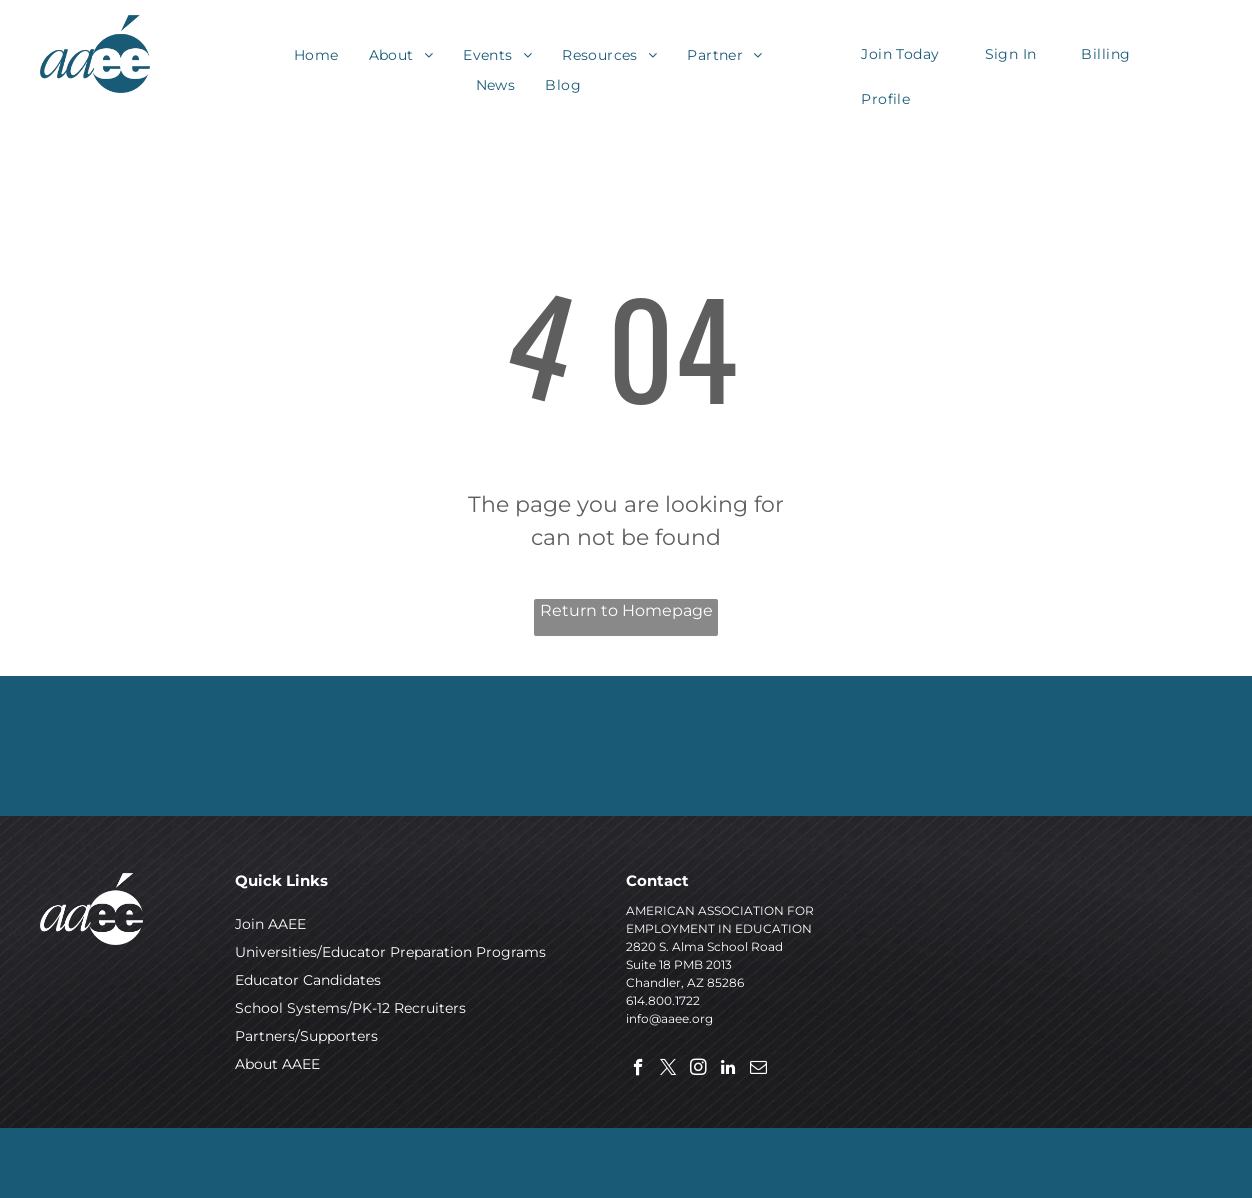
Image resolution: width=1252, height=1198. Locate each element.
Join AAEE (270, 924)
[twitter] (668, 1070)
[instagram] (698, 1070)
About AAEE (277, 1064)
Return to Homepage (626, 610)
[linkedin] (728, 1070)
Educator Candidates (308, 980)
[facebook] (638, 1070)
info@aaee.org (669, 1018)
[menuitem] (316, 55)
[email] (758, 1070)
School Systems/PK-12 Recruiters (350, 1008)
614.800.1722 (663, 1000)
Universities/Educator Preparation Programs (390, 952)
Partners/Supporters (306, 1036)
